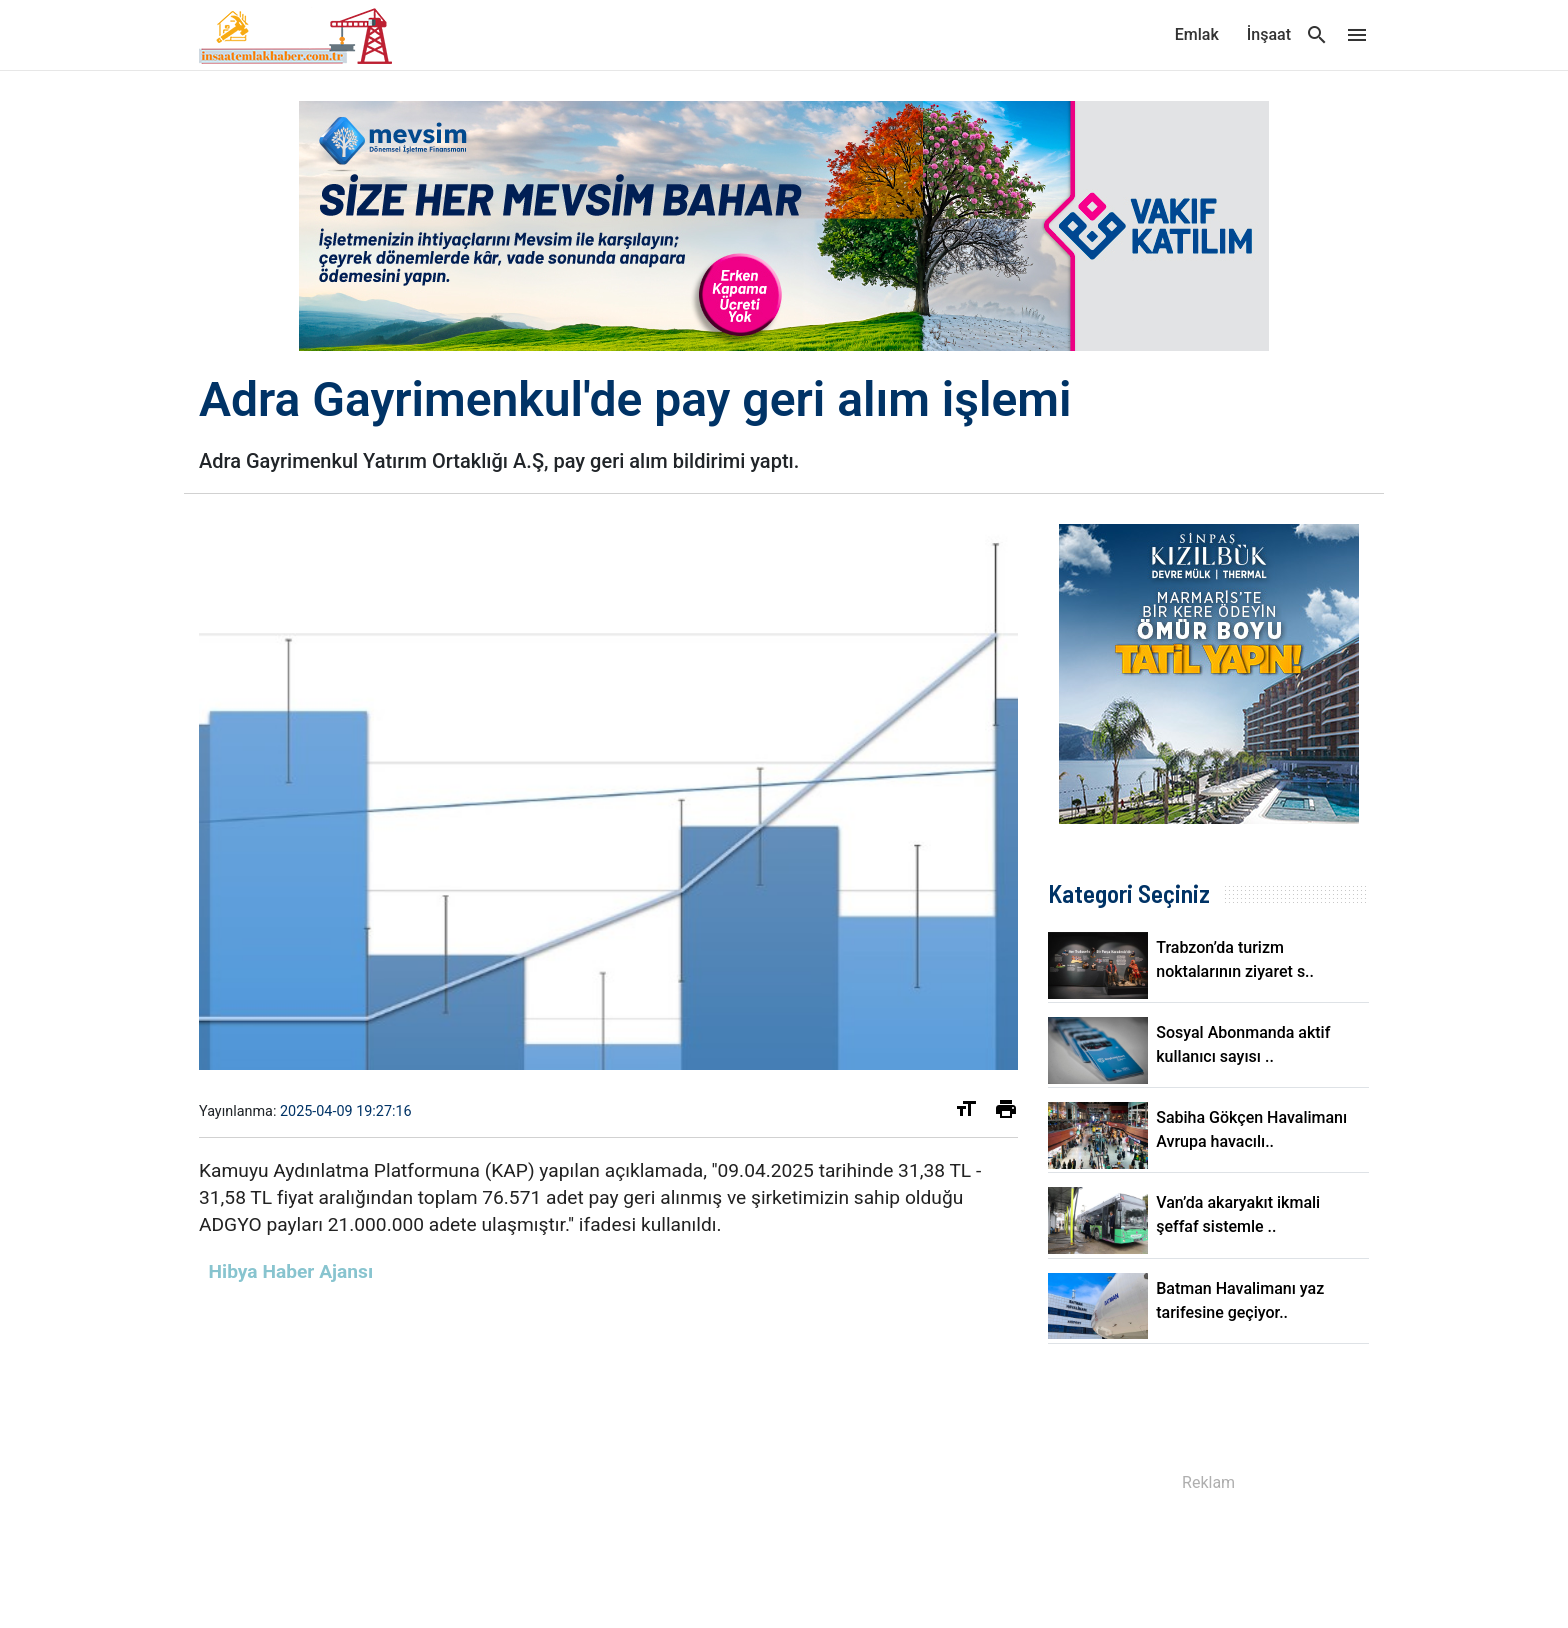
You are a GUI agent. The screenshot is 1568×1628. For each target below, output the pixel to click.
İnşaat (1269, 34)
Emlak (1197, 34)
